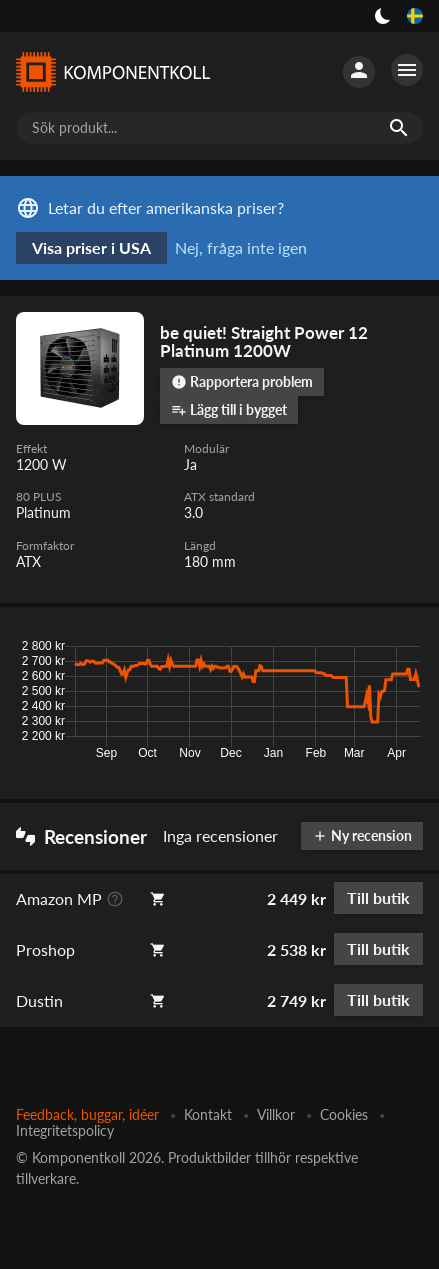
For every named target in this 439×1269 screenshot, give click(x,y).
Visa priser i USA (91, 247)
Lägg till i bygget (229, 409)
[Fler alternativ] (407, 70)
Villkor (276, 1114)
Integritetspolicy (65, 1130)
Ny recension (362, 835)
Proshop (45, 949)
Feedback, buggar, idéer (87, 1114)
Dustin (39, 1000)
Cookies (344, 1114)
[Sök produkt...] (219, 128)
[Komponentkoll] (112, 72)
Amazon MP (59, 898)
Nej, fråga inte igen (241, 247)
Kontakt (208, 1114)
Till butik (378, 897)
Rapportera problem (242, 381)
